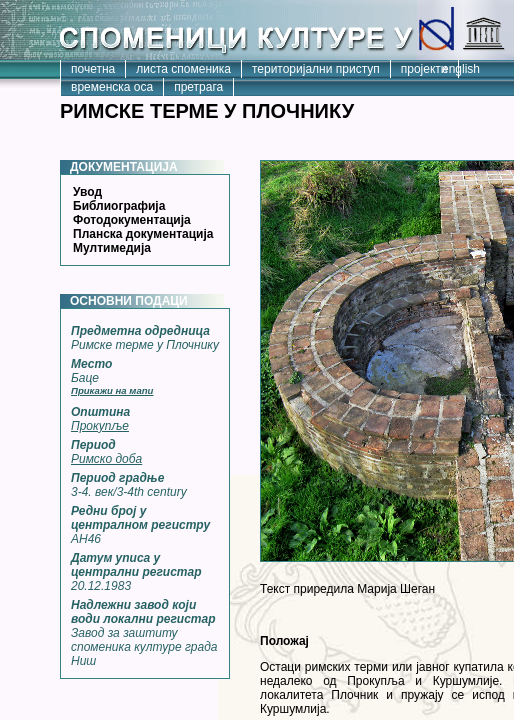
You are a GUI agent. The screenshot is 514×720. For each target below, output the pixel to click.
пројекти (424, 69)
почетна (93, 69)
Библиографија (119, 206)
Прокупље (100, 426)
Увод (87, 192)
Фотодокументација (132, 220)
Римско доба (106, 459)
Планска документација (143, 234)
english (461, 69)
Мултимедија (112, 248)
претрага (198, 87)
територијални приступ (316, 69)
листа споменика (183, 69)
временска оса (112, 87)
